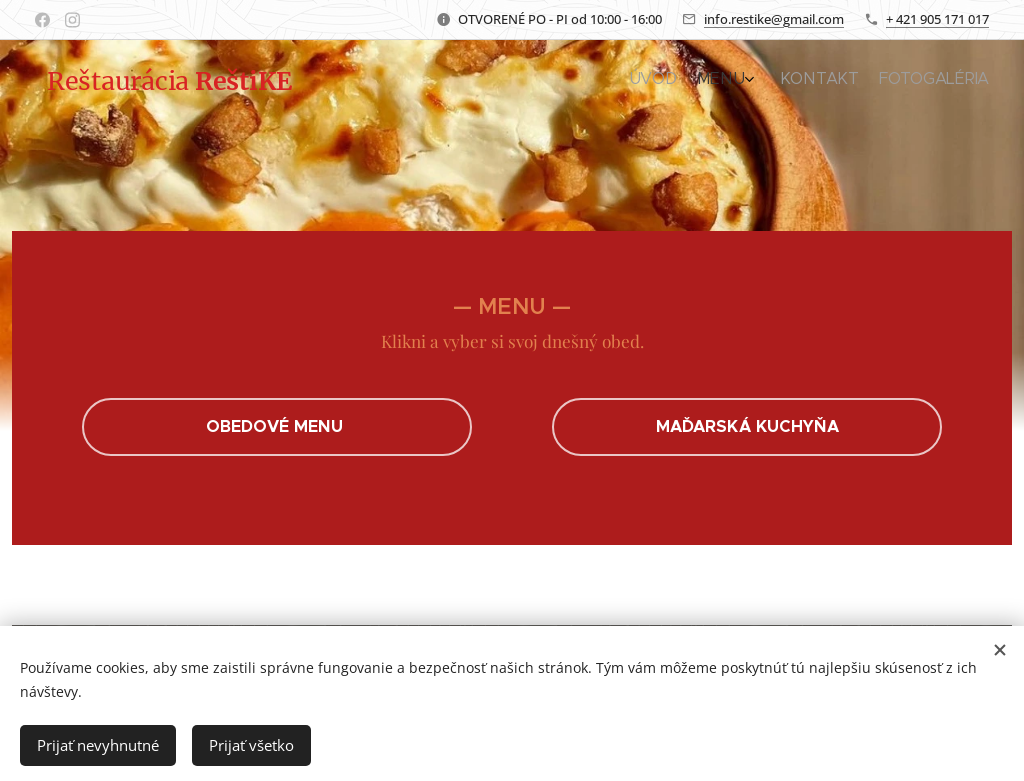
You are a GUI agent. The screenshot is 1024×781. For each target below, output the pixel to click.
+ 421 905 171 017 (937, 19)
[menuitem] (916, 81)
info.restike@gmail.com (774, 19)
